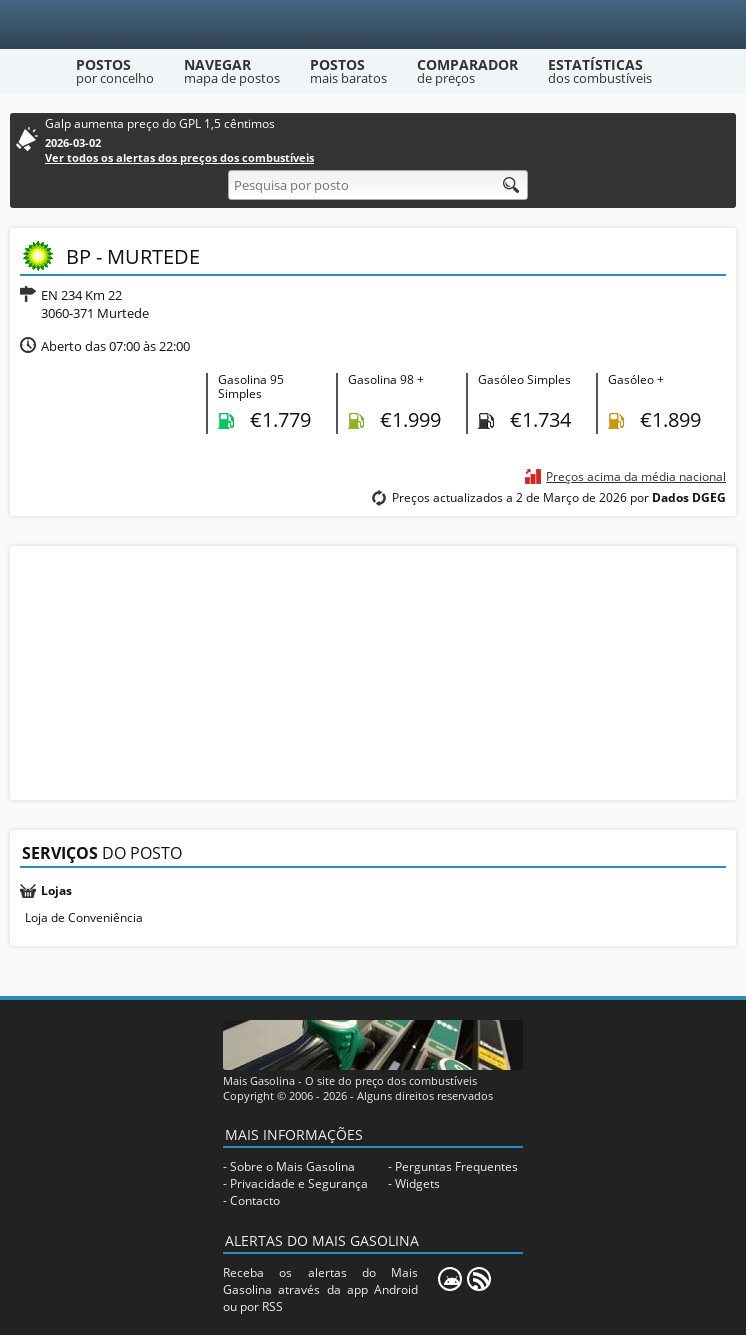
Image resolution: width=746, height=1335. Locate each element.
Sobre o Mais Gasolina (292, 1166)
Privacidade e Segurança (299, 1183)
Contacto (255, 1200)
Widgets (417, 1183)
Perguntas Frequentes (456, 1166)
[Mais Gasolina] (373, 24)
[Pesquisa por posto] (378, 185)
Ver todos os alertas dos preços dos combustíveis (179, 157)
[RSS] (479, 1279)
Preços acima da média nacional (636, 476)
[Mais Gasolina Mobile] (450, 1279)
